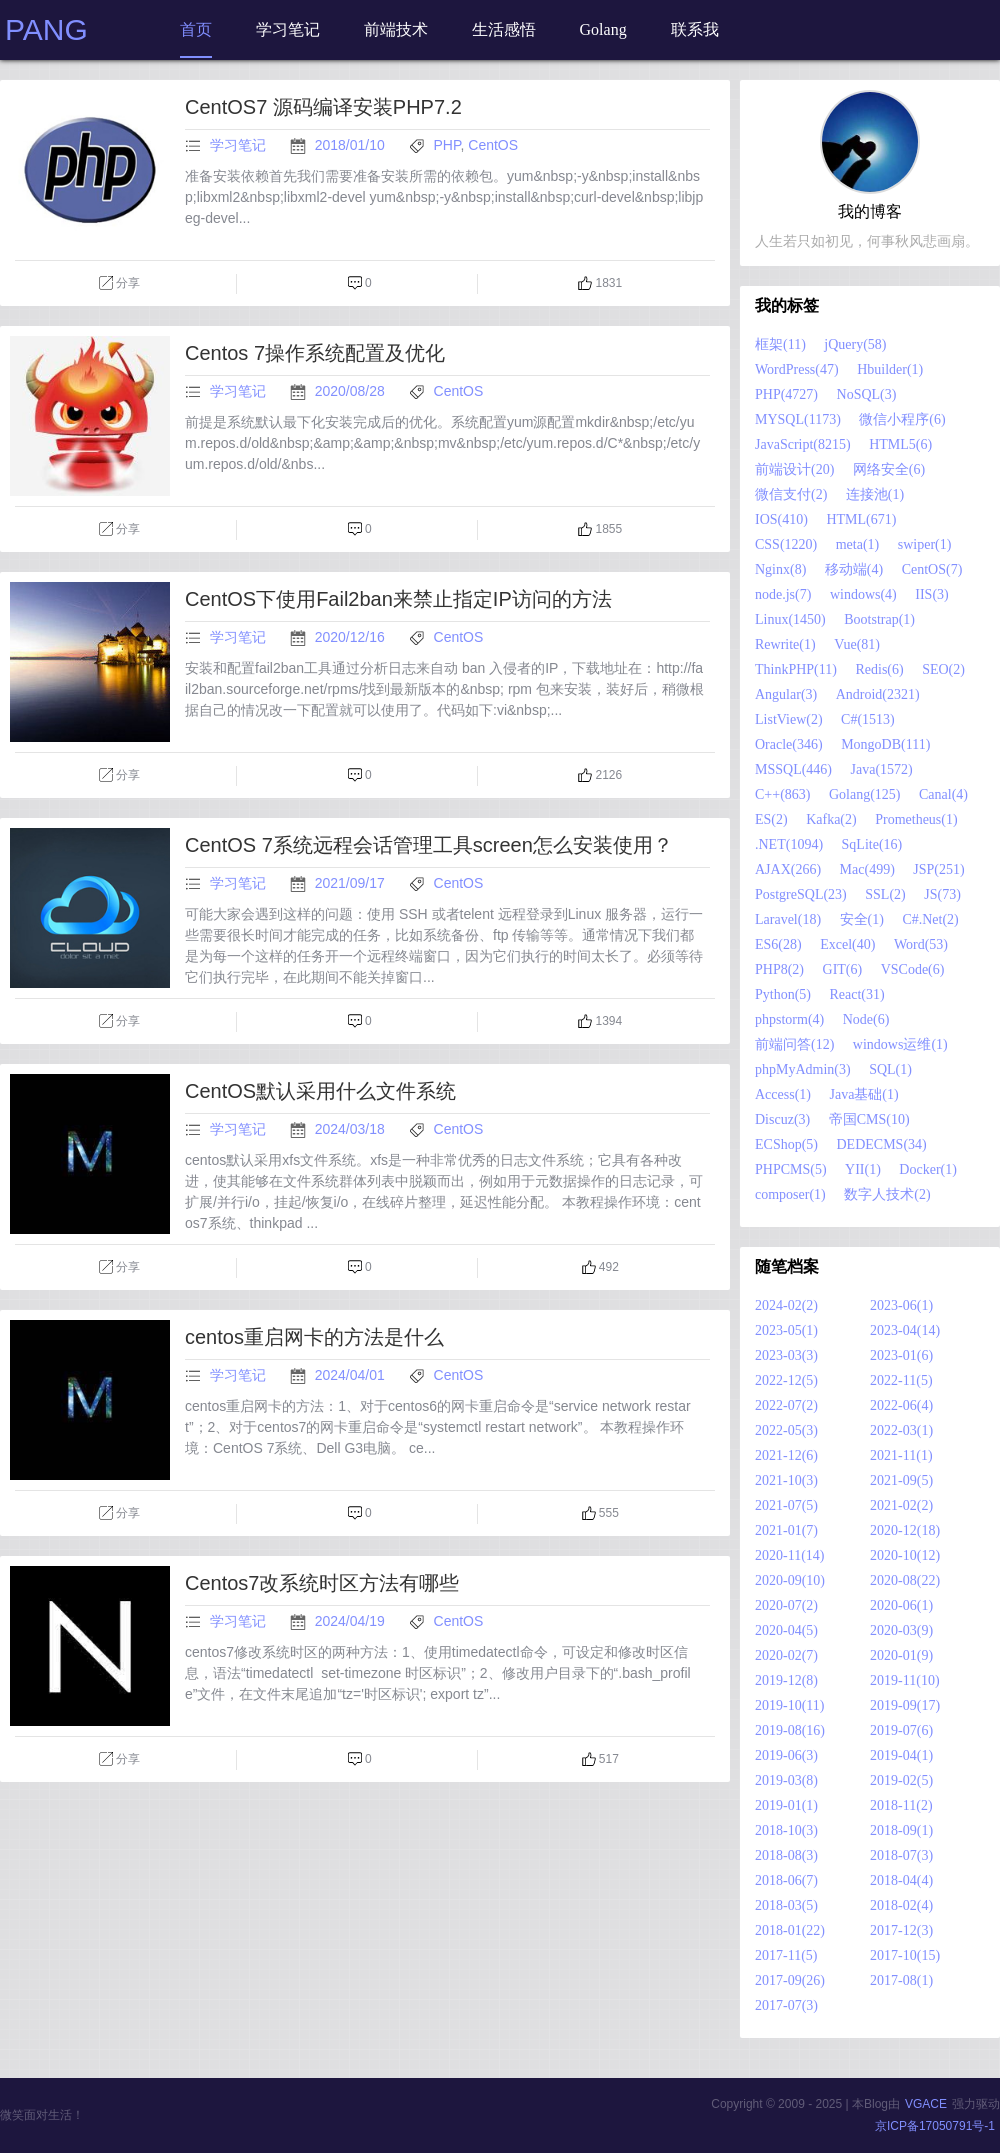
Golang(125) (865, 794)
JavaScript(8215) (803, 444)
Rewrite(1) (785, 644)
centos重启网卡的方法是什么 (314, 1337)
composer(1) (790, 1194)
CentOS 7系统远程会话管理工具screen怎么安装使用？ (429, 845)
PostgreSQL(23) (801, 894)
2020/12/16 (352, 637)
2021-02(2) (901, 1505)
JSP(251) (938, 869)
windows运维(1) (900, 1044)
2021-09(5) (901, 1480)
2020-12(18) (905, 1530)
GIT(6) (843, 969)
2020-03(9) (901, 1630)
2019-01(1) (786, 1805)
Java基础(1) (863, 1094)
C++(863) (782, 794)
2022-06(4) (901, 1405)
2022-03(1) (901, 1430)
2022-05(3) (786, 1430)
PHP (447, 145)
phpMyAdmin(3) (803, 1069)
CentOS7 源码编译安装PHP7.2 (323, 107)
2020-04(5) (786, 1630)
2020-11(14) (789, 1555)
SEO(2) (943, 669)
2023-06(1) (901, 1305)
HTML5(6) (900, 444)
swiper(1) (925, 544)
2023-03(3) (786, 1355)
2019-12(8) (786, 1680)
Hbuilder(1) (890, 369)
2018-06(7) (786, 1880)
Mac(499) (867, 869)
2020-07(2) (786, 1605)
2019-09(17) (905, 1705)
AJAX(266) (788, 869)
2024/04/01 (352, 1375)
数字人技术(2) (887, 1194)
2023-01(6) (901, 1355)
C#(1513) (868, 719)
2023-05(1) (786, 1330)
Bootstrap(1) (879, 619)
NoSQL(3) (867, 394)
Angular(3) (786, 694)
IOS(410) (781, 519)
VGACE (926, 2104)
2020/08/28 (352, 391)
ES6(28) (778, 944)
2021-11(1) (901, 1455)
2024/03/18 (352, 1129)
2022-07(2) (786, 1405)
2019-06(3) (786, 1755)
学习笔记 (238, 145)
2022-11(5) (901, 1380)
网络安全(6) (889, 469)
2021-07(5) (786, 1505)
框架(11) (780, 344)
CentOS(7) (932, 569)
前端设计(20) (794, 469)
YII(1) (863, 1169)
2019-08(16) (790, 1730)
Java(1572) (882, 769)
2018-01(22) (790, 1930)
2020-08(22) (905, 1580)
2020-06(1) (901, 1605)
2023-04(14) (905, 1330)
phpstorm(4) (789, 1019)
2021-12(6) (786, 1455)
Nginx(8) (780, 569)
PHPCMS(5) (791, 1169)
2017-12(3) (901, 1930)
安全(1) (862, 919)
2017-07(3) (786, 2005)
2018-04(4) (901, 1880)
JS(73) (942, 894)
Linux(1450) (790, 619)
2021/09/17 (352, 883)
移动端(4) (854, 569)
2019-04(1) (901, 1755)
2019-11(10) (904, 1680)
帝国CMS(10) (869, 1119)
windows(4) (863, 594)
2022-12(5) (786, 1380)
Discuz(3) (782, 1119)
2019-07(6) (901, 1730)
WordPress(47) (797, 369)
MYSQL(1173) (798, 419)
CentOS (493, 145)
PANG (46, 29)
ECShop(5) (786, 1144)
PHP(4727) (786, 394)
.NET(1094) (789, 844)
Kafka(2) (831, 819)
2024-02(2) (786, 1305)
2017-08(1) (901, 1980)
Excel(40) (847, 944)
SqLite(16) (872, 844)
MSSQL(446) (793, 769)
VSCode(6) (913, 969)
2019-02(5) (901, 1780)
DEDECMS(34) (882, 1144)
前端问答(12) (794, 1044)
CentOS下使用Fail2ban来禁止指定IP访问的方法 (398, 599)
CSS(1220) (786, 544)
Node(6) (866, 1019)
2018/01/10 (352, 145)
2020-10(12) (905, 1555)
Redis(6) (879, 669)
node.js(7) (783, 594)
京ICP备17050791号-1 (935, 2126)
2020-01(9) (901, 1655)
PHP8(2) (779, 969)
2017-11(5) (786, 1955)
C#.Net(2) (930, 919)
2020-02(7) (786, 1655)
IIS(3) (931, 594)
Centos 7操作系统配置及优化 (315, 353)
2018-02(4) (901, 1905)
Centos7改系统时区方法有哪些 (322, 1583)
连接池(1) (875, 494)
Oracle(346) (789, 744)
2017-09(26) (790, 1980)
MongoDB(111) (885, 744)
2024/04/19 (352, 1621)
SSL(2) (885, 894)
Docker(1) (928, 1169)
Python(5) (783, 994)
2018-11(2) (901, 1805)
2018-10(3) (786, 1830)
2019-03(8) (786, 1780)
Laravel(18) (788, 919)
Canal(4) (943, 794)
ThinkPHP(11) (796, 669)
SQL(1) (890, 1069)
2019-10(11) (789, 1705)
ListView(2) (789, 719)
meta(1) (858, 544)
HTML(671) (861, 519)
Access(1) (783, 1094)
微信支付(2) (791, 494)
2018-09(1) (901, 1830)
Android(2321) (878, 694)
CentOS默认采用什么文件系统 (320, 1091)
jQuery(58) (855, 344)
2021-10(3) (786, 1480)
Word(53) (921, 944)
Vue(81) (857, 644)
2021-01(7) (786, 1530)
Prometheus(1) (916, 819)
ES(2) (771, 819)
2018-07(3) (901, 1855)
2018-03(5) (786, 1905)
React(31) (857, 994)
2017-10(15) (905, 1955)
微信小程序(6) (902, 419)
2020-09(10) (790, 1580)
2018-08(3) (786, 1855)
